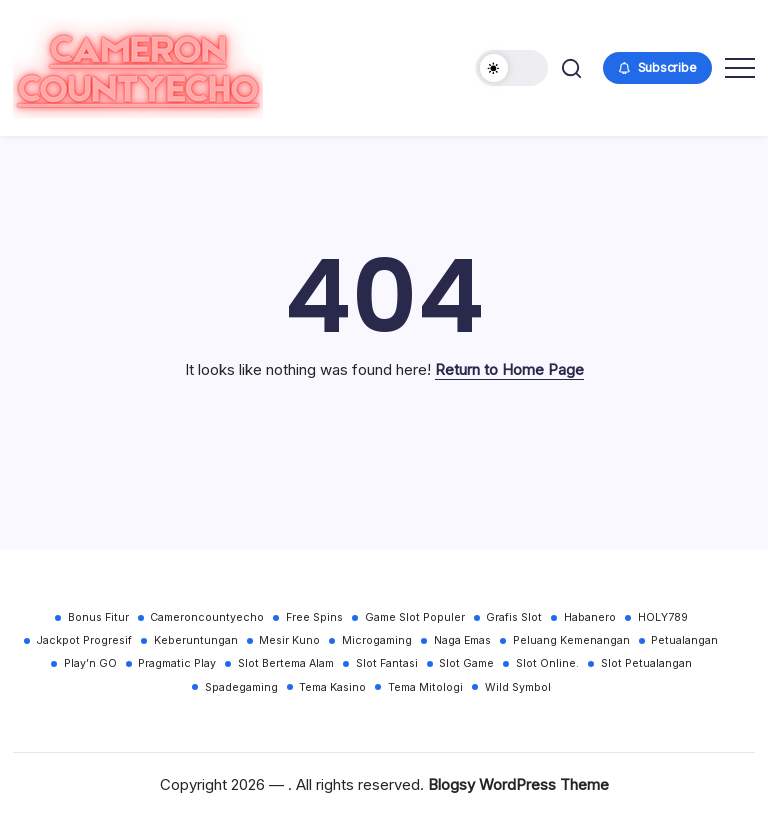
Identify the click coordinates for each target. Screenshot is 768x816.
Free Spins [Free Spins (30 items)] (314, 617)
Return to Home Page (509, 369)
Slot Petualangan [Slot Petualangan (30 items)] (646, 663)
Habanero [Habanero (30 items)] (590, 617)
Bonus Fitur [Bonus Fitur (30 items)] (98, 617)
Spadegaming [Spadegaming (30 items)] (241, 687)
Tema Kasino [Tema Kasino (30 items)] (332, 687)
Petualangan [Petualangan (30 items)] (684, 640)
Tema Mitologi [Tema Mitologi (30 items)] (425, 687)
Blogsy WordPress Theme (518, 784)
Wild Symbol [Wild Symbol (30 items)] (518, 687)
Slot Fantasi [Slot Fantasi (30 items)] (387, 663)
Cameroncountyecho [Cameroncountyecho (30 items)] (207, 617)
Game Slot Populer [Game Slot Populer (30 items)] (415, 617)
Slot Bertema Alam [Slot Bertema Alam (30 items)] (286, 663)
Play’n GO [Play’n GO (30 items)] (90, 663)
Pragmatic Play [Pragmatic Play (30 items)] (177, 663)
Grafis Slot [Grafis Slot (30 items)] (514, 617)
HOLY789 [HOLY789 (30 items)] (663, 617)
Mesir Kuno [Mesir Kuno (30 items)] (289, 640)
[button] (512, 68)
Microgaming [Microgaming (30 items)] (377, 640)
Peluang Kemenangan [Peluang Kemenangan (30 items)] (571, 640)
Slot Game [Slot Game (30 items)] (466, 663)
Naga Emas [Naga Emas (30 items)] (462, 640)
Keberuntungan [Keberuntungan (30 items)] (196, 640)
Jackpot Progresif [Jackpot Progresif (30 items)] (84, 640)
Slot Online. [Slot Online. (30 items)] (547, 663)
